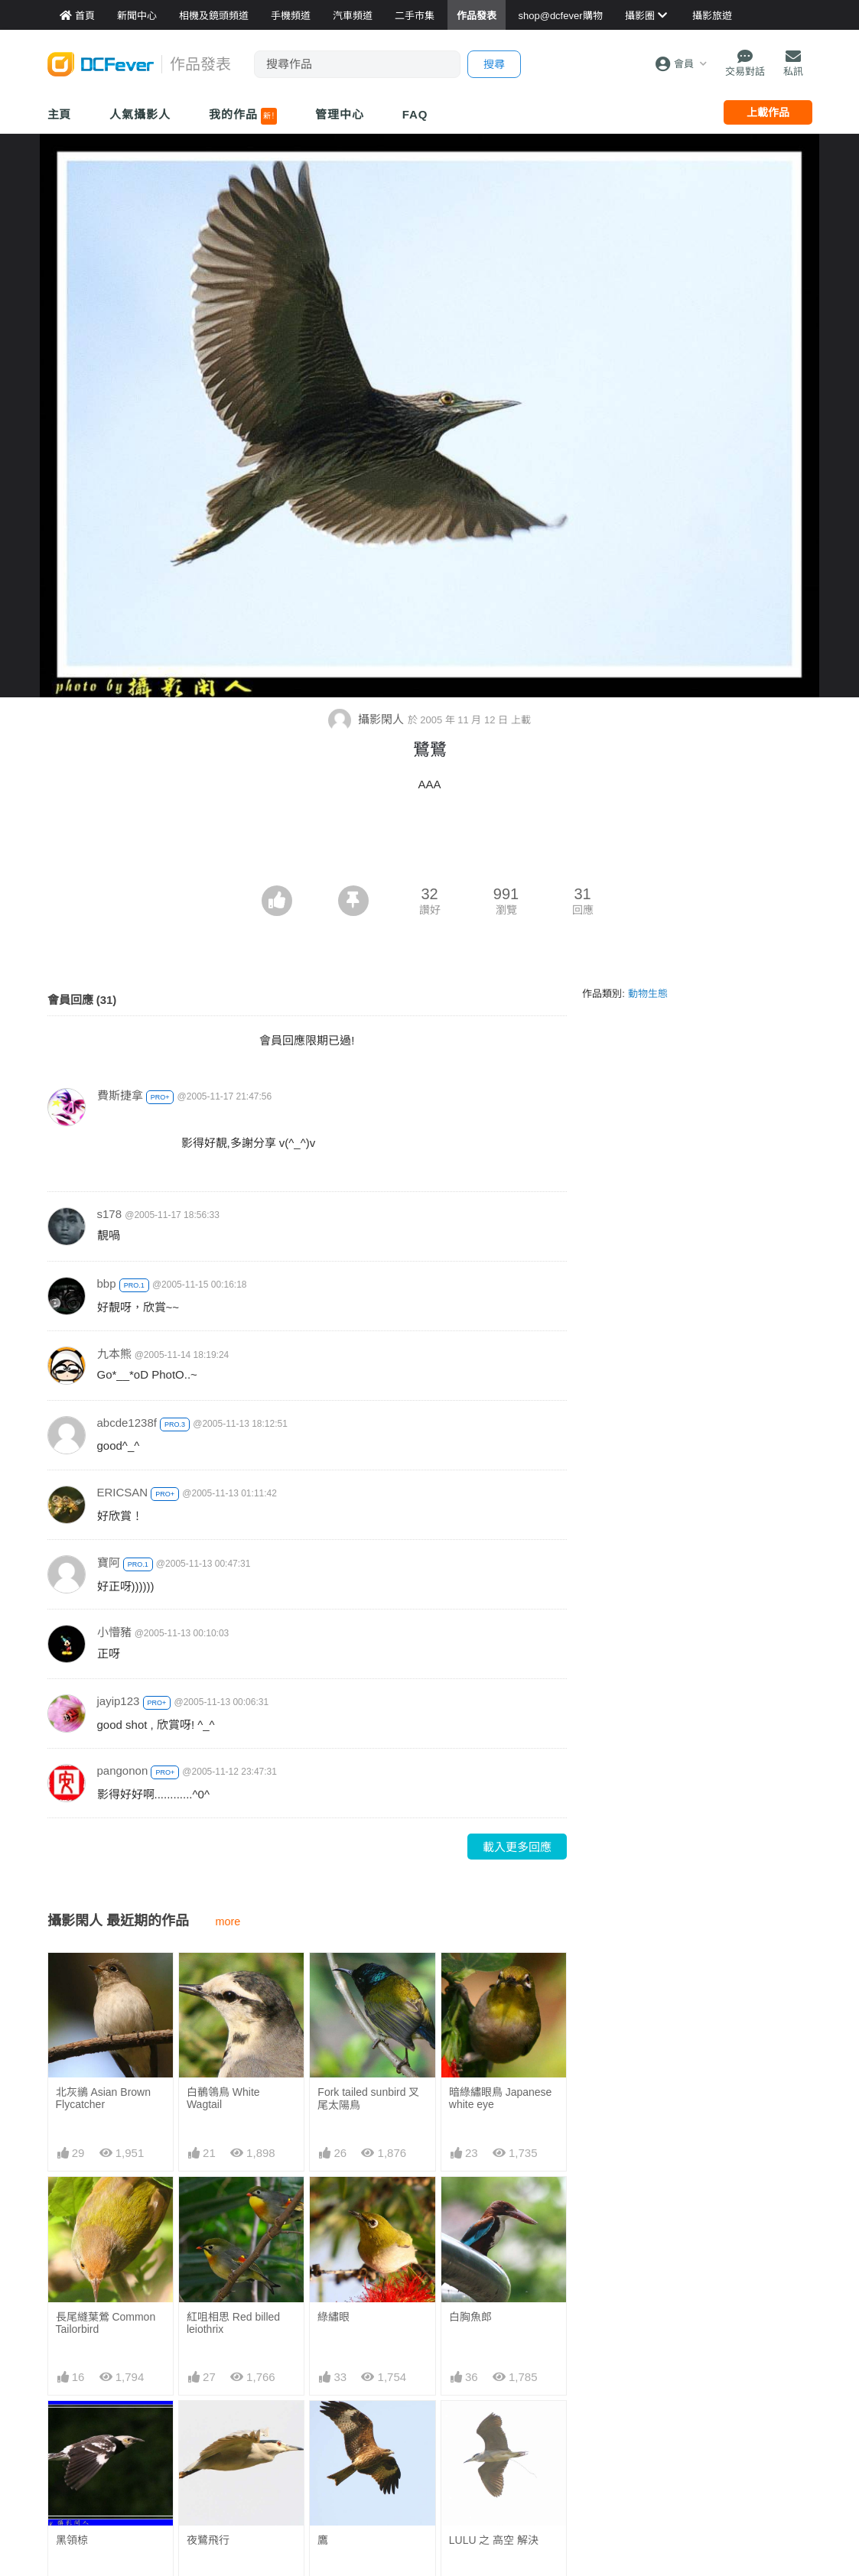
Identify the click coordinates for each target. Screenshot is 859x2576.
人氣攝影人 (140, 114)
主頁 (59, 114)
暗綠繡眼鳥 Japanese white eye (500, 2098)
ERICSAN (122, 1492)
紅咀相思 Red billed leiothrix (233, 2323)
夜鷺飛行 (208, 2540)
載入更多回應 (517, 1846)
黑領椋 (72, 2540)
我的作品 (243, 116)
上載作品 (768, 112)
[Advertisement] (429, 843)
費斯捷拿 (120, 1095)
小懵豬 (114, 1632)
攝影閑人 (367, 719)
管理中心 (339, 114)
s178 (109, 1213)
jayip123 (118, 1700)
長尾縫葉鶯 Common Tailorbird (106, 2323)
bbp (106, 1283)
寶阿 (108, 1562)
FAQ (415, 114)
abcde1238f (127, 1422)
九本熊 (114, 1353)
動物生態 (648, 993)
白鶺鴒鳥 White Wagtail (223, 2098)
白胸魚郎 (470, 2317)
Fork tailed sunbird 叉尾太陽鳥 (368, 2098)
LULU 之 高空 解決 (494, 2540)
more (228, 1921)
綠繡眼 (333, 2317)
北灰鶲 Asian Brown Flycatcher (103, 2098)
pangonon (122, 1770)
